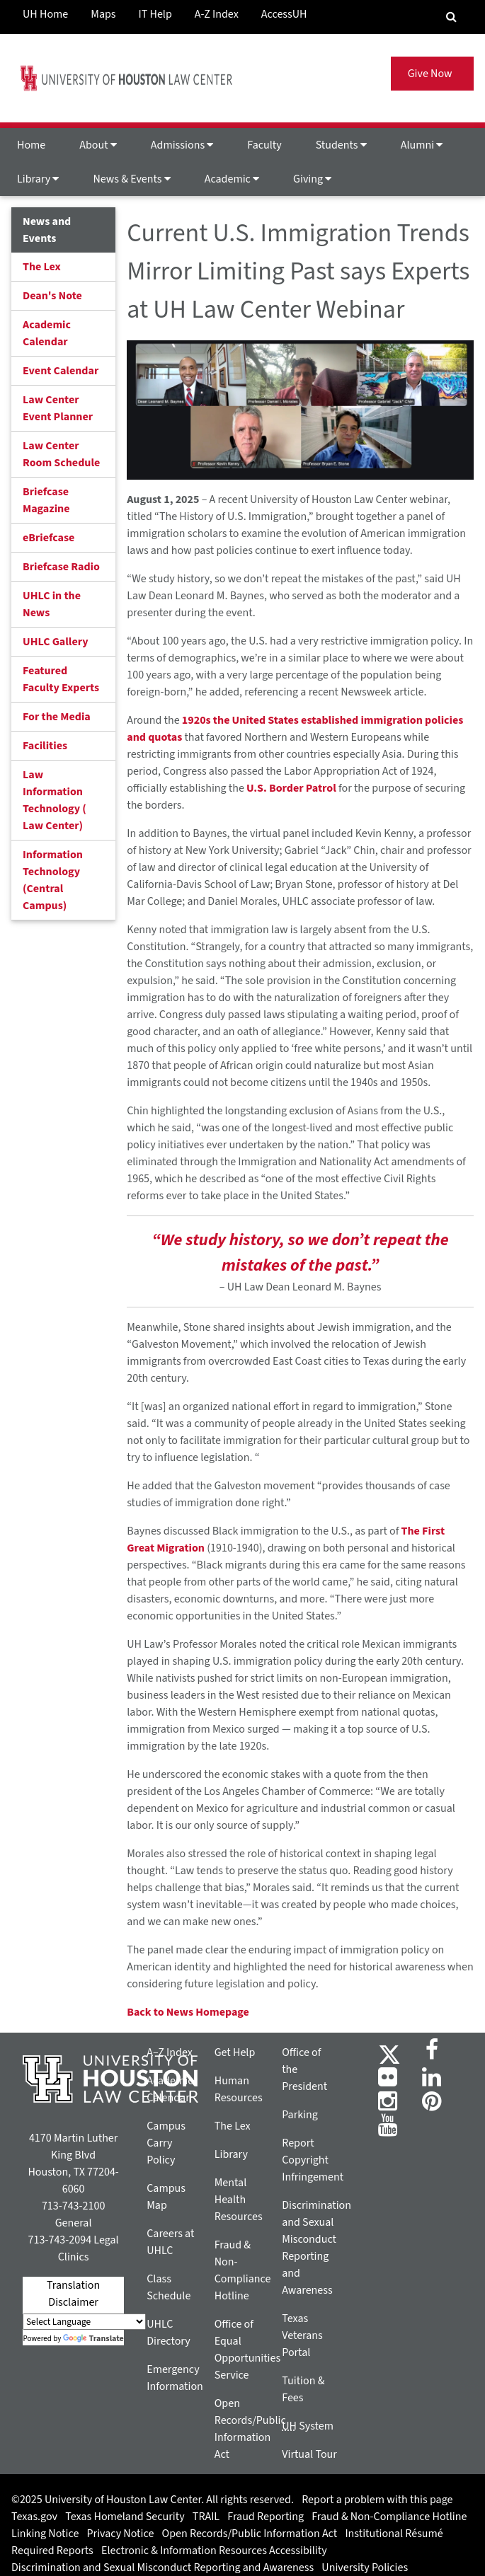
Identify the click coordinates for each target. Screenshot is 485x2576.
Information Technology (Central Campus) (53, 880)
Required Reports (52, 2550)
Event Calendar (60, 371)
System (307, 2426)
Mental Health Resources (239, 2199)
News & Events (131, 179)
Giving (312, 179)
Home (31, 145)
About (98, 145)
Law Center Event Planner (58, 408)
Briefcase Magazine (46, 500)
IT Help (155, 14)
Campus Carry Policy (166, 2143)
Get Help (235, 2052)
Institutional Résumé (394, 2533)
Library (38, 179)
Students (341, 145)
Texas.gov (34, 2516)
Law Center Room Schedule (61, 454)
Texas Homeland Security (124, 2516)
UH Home (45, 14)
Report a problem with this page (377, 2499)
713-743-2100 (73, 2206)
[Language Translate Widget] (84, 2322)
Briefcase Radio (61, 566)
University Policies (364, 2567)
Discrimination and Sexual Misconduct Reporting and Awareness (162, 2567)
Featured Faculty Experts (61, 679)
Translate (93, 2339)
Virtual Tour (309, 2454)
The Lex (42, 267)
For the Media (57, 716)
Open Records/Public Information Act (250, 2533)
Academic (232, 179)
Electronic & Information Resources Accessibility (214, 2550)
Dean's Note (52, 296)
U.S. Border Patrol (291, 788)
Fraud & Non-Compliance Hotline (389, 2516)
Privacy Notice (120, 2533)
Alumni (422, 145)
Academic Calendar (47, 333)
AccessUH (284, 14)
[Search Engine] (451, 17)
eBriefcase (48, 537)
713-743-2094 (59, 2240)
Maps (103, 14)
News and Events (47, 230)
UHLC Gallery (56, 641)
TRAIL (206, 2516)
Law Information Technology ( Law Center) (54, 800)
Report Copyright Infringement (312, 2160)
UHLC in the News (52, 604)
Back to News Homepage (188, 2012)
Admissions (182, 145)
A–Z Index (170, 2052)
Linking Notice (45, 2533)
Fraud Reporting (265, 2516)
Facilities (45, 745)
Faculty (264, 145)
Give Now (432, 73)
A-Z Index (217, 14)
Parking (300, 2114)
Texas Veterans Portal (302, 2335)
